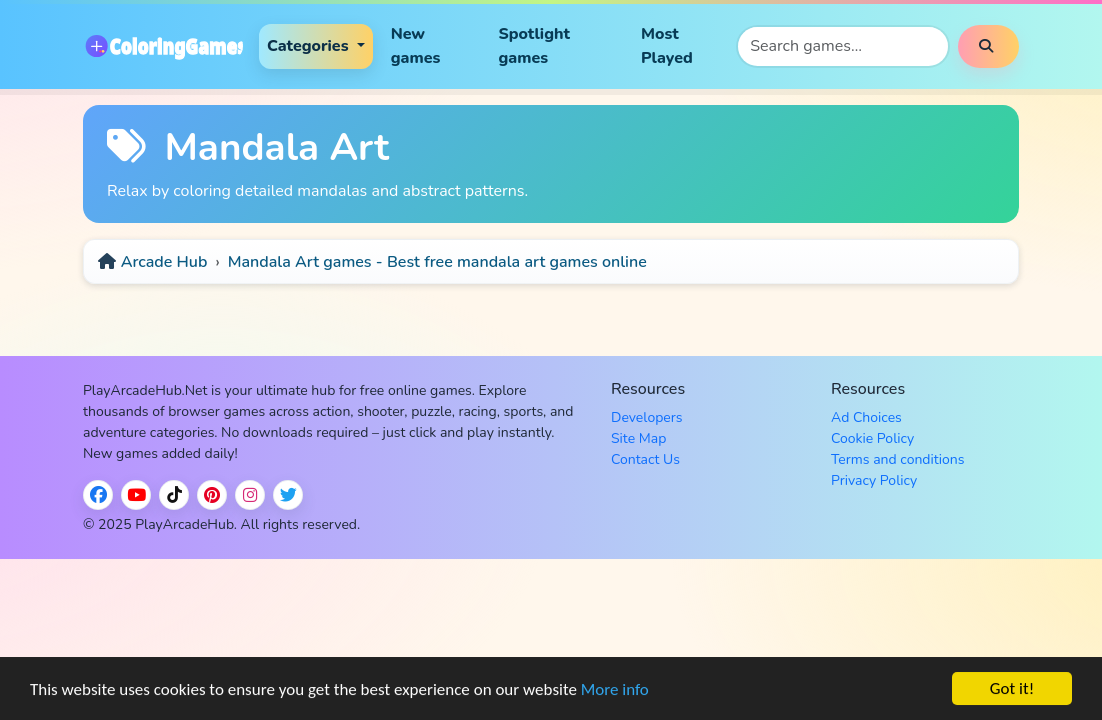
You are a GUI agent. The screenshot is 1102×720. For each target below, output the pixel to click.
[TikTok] (174, 495)
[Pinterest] (212, 495)
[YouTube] (136, 495)
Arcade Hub (164, 262)
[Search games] (843, 46)
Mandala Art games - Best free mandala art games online (437, 262)
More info (615, 691)
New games (416, 46)
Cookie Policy (872, 438)
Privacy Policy (874, 480)
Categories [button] (310, 46)
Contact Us (645, 459)
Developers (646, 417)
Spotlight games (534, 46)
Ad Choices (866, 417)
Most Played (667, 46)
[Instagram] (250, 495)
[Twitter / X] (288, 495)
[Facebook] (98, 495)
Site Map (638, 438)
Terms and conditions (898, 459)
